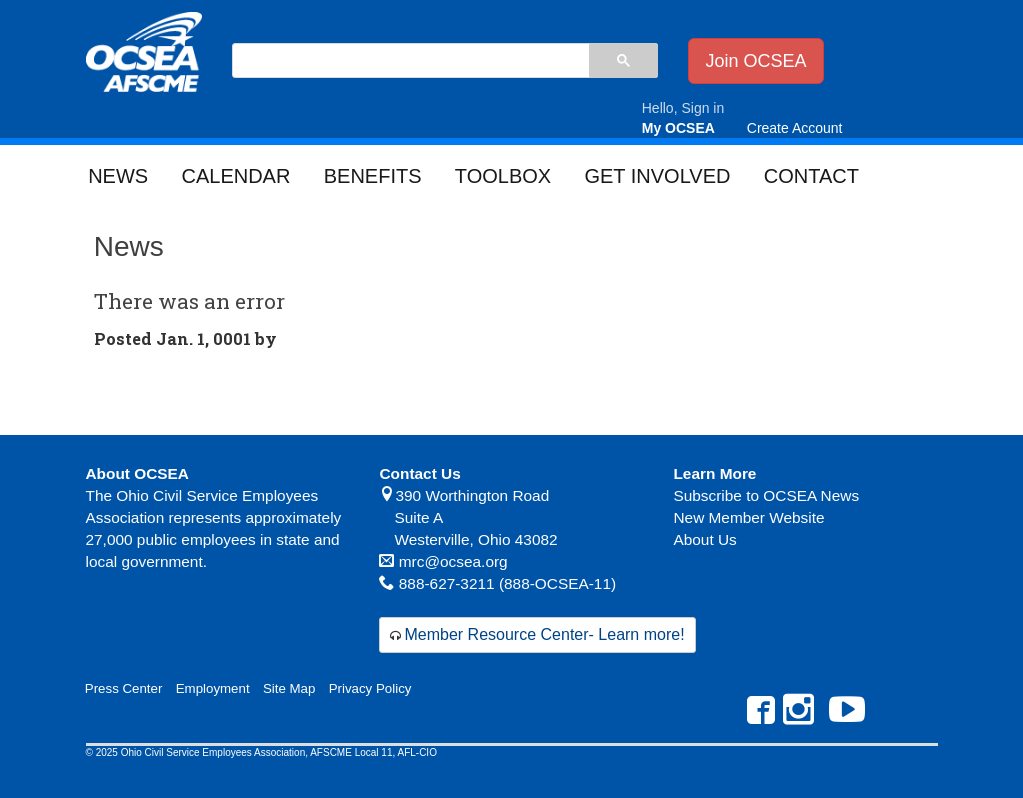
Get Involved (657, 176)
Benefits (373, 176)
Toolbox (503, 176)
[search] (410, 62)
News (118, 176)
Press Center (124, 688)
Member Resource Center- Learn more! (544, 634)
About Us (704, 539)
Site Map (289, 688)
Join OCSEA (755, 61)
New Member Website (748, 517)
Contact (811, 176)
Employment (213, 688)
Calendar (235, 176)
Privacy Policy (370, 688)
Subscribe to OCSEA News (766, 495)
